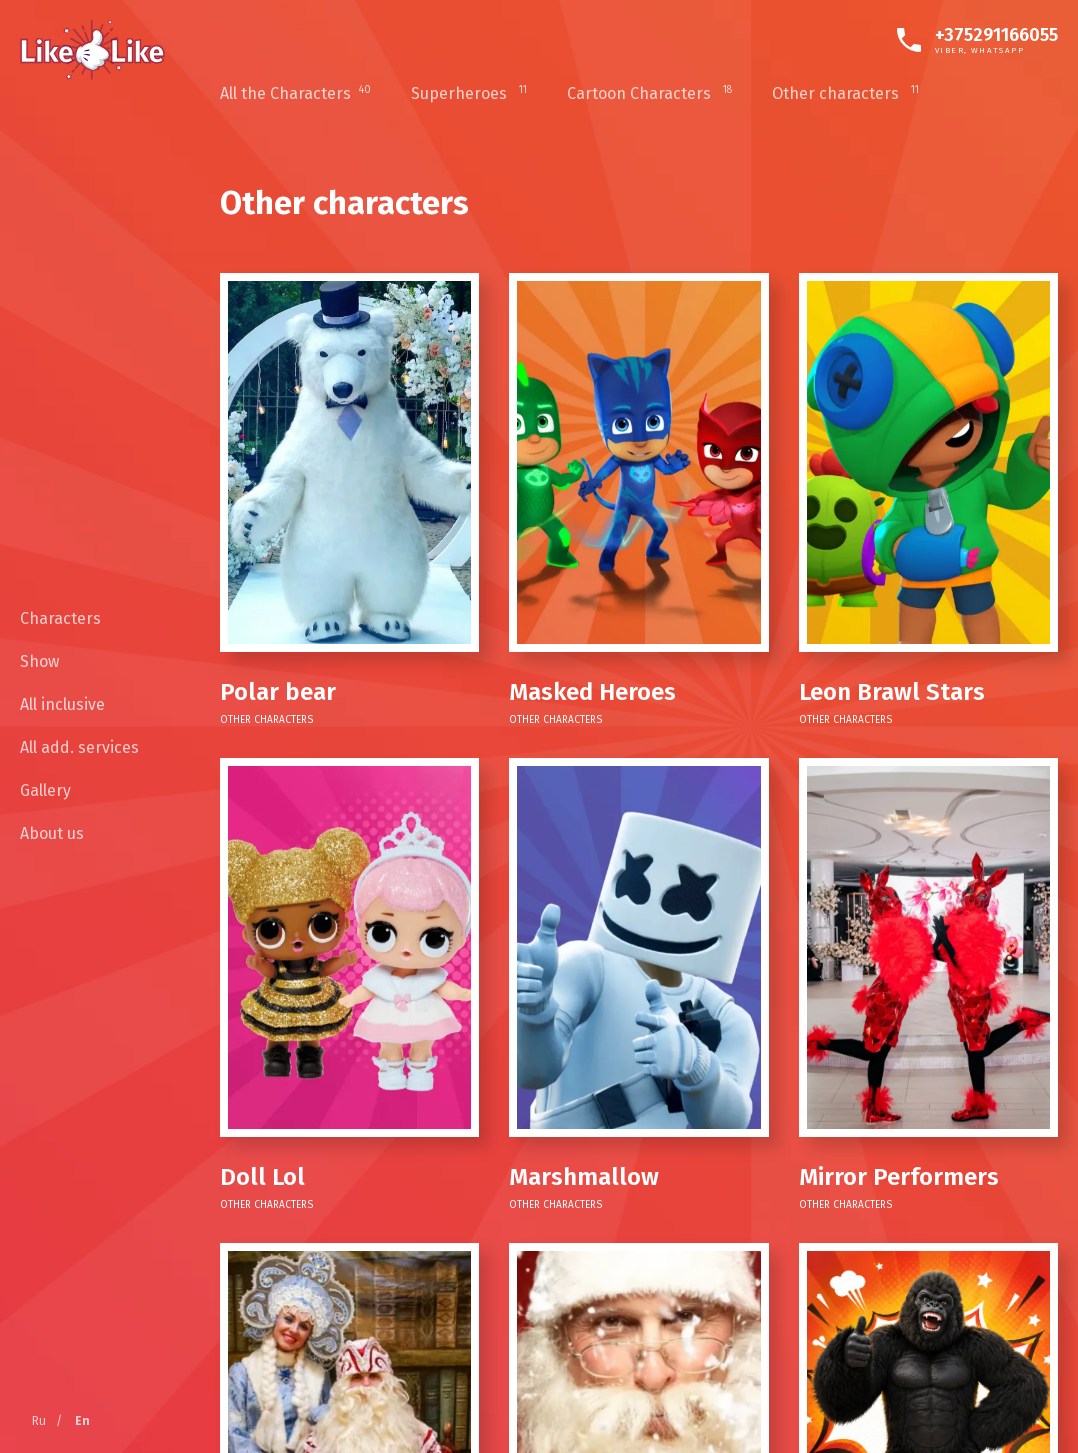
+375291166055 (996, 35)
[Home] (92, 50)
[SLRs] (928, 947)
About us (52, 833)
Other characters (845, 93)
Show (39, 661)
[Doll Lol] (349, 947)
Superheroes (469, 93)
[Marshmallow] (638, 947)
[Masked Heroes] (638, 462)
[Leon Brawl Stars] (928, 462)
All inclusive (62, 704)
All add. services (79, 747)
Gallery (45, 790)
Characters (60, 618)
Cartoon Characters (649, 93)
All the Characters (295, 93)
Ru (39, 1421)
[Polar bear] (349, 462)
